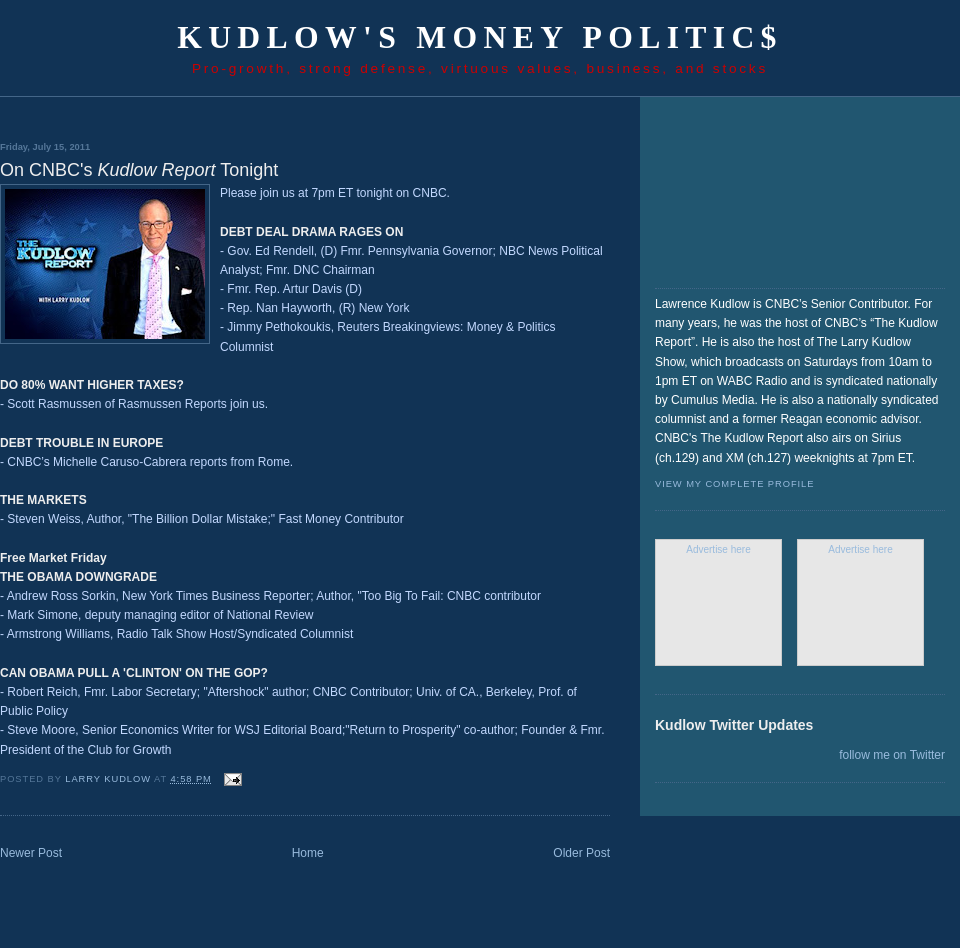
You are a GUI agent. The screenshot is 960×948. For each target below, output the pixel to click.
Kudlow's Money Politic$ (480, 37)
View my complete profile (734, 484)
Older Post (581, 853)
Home (308, 853)
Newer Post (31, 853)
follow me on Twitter (892, 755)
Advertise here (718, 549)
